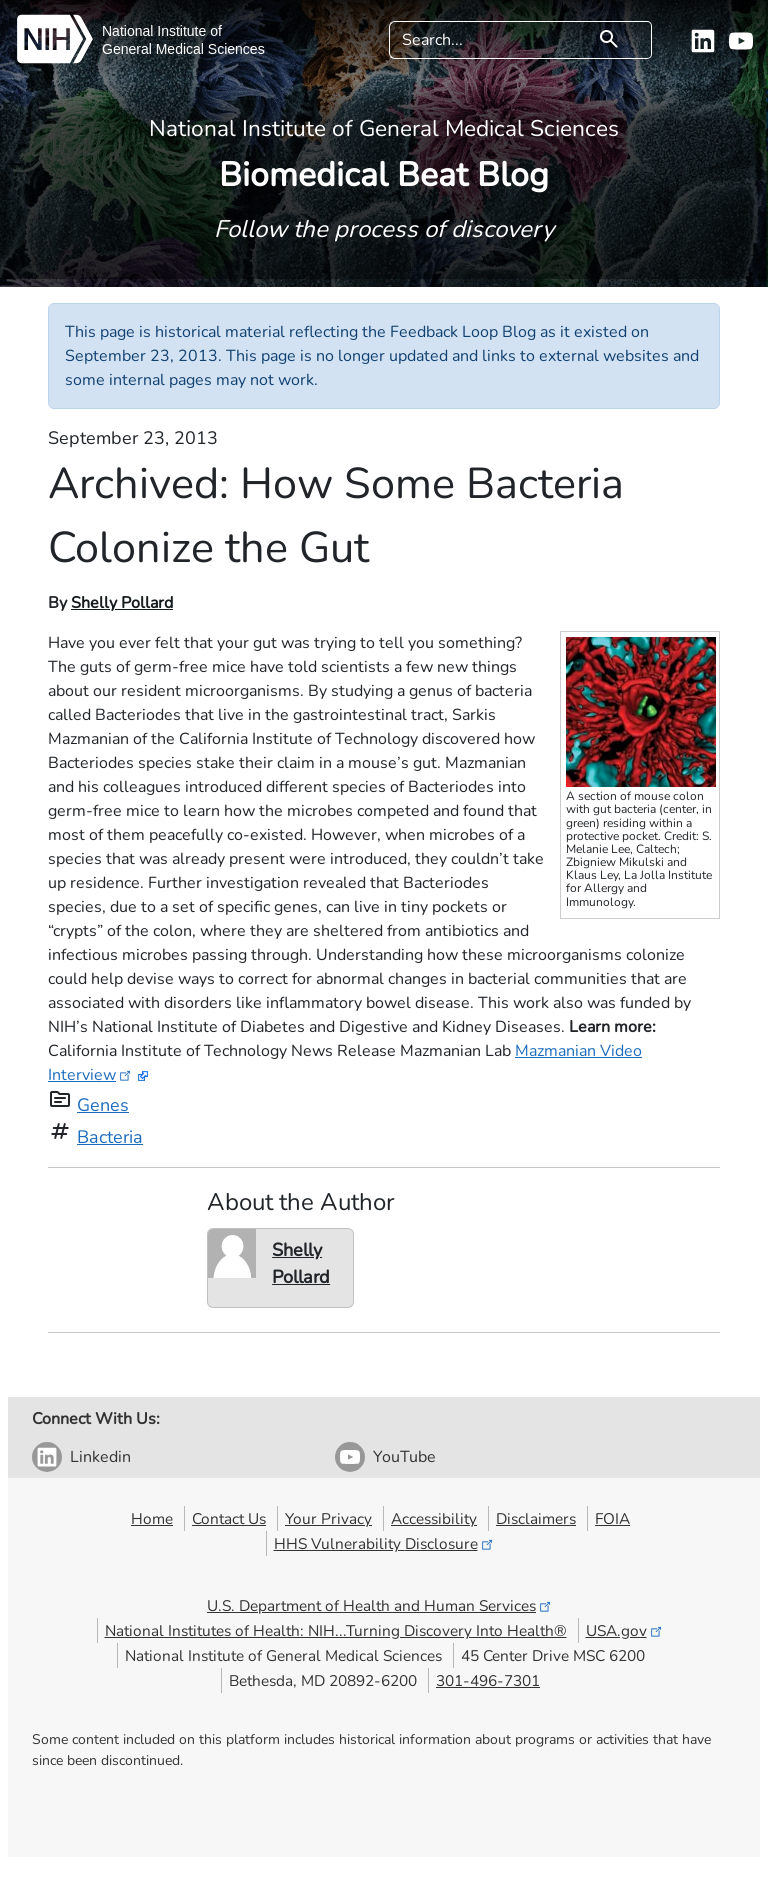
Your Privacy (328, 1518)
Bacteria (110, 1137)
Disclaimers (536, 1518)
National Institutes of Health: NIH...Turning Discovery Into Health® (336, 1630)
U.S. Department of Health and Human (380, 1605)
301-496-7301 (488, 1680)
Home (152, 1518)
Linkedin (100, 1457)
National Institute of (162, 31)
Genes (103, 1105)
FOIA (612, 1518)
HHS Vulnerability (385, 1543)
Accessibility (434, 1518)
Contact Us (229, 1518)
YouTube (404, 1457)
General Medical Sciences (183, 49)
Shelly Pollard (122, 603)
